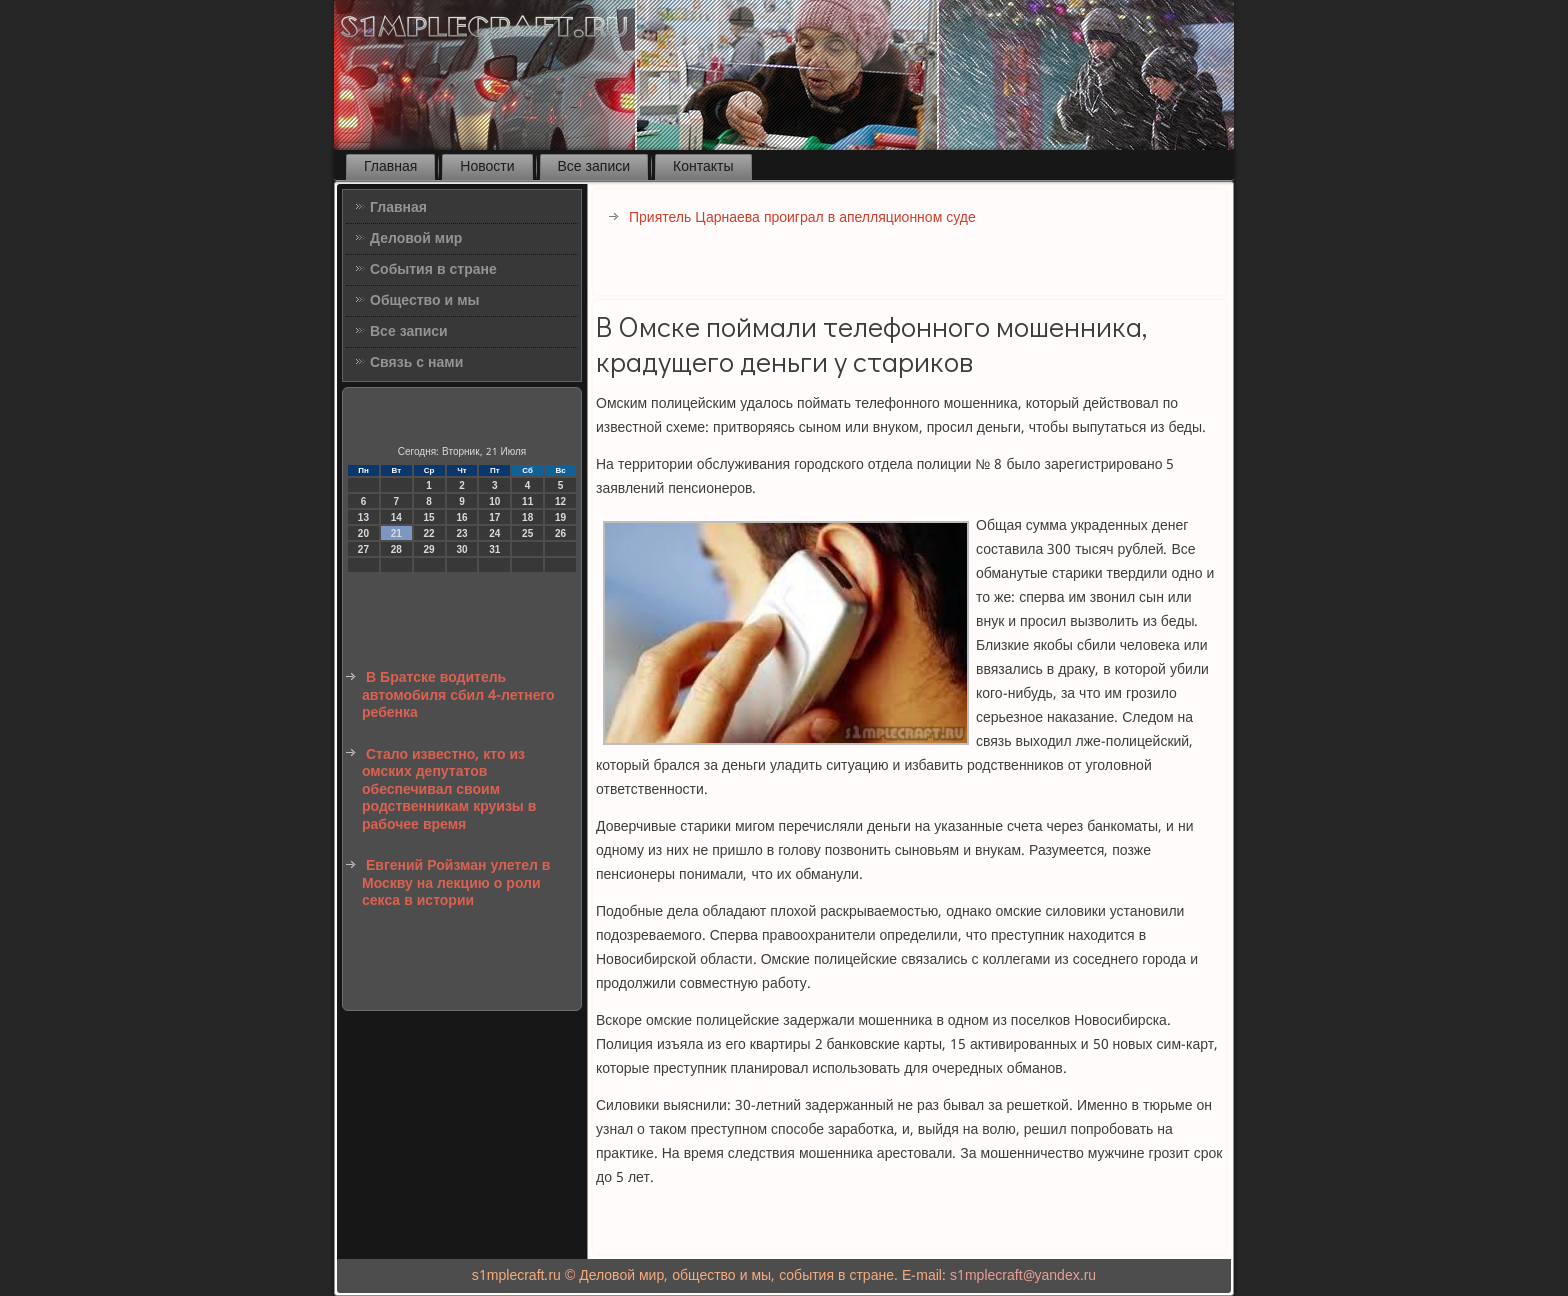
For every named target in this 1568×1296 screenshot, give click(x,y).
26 (560, 533)
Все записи (594, 167)
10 (494, 501)
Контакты (703, 167)
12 (560, 501)
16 (461, 517)
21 (396, 533)
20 (363, 533)
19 (560, 517)
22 (429, 533)
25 (527, 533)
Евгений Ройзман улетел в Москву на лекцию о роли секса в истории (456, 883)
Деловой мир (416, 239)
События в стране (433, 270)
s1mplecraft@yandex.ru (1023, 1276)
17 (494, 517)
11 (527, 501)
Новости (487, 167)
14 (396, 517)
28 (396, 549)
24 (494, 533)
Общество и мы (425, 301)
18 (527, 517)
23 (461, 533)
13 (363, 517)
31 (494, 549)
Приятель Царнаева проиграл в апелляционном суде (802, 218)
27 (363, 549)
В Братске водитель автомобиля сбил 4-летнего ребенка (458, 695)
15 (429, 517)
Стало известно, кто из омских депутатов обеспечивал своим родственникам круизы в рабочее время (449, 790)
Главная (390, 167)
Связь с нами (416, 363)
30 (461, 549)
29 (429, 549)
